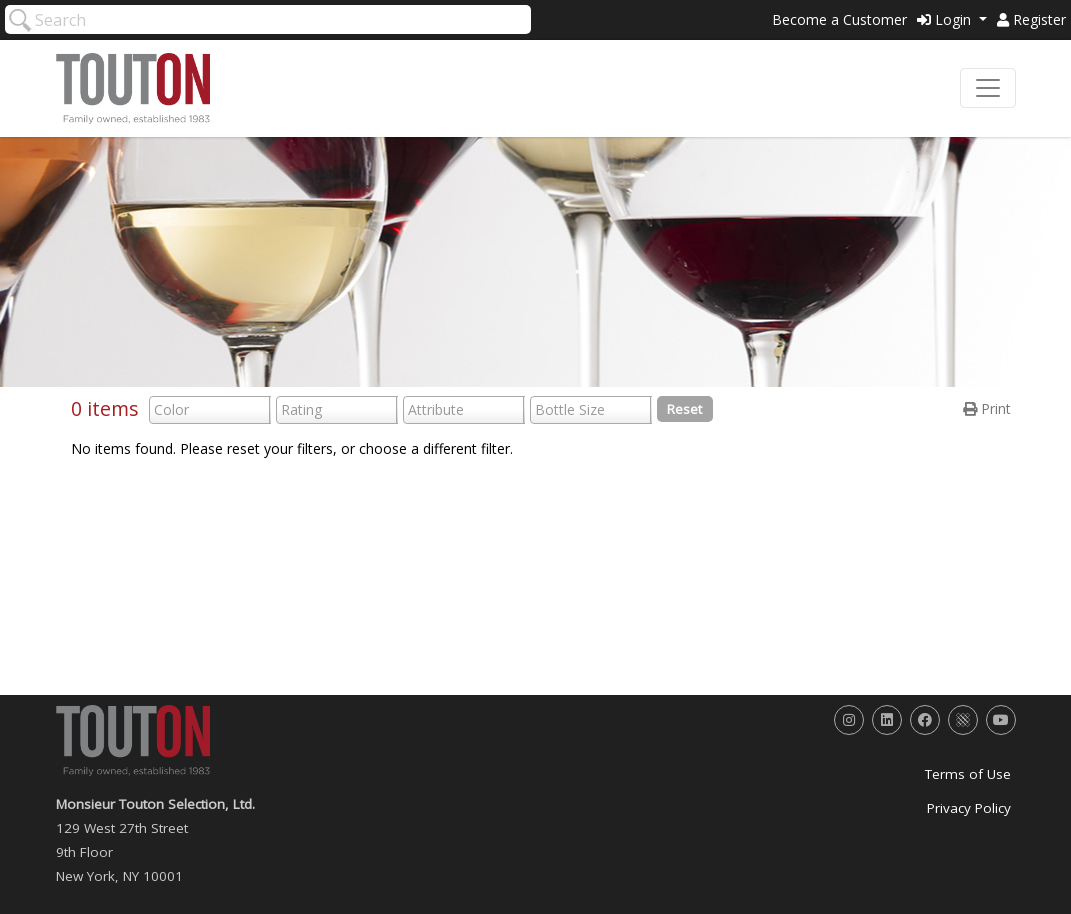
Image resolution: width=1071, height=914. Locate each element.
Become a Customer (839, 19)
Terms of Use (968, 774)
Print (987, 408)
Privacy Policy (969, 808)
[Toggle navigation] (988, 88)
